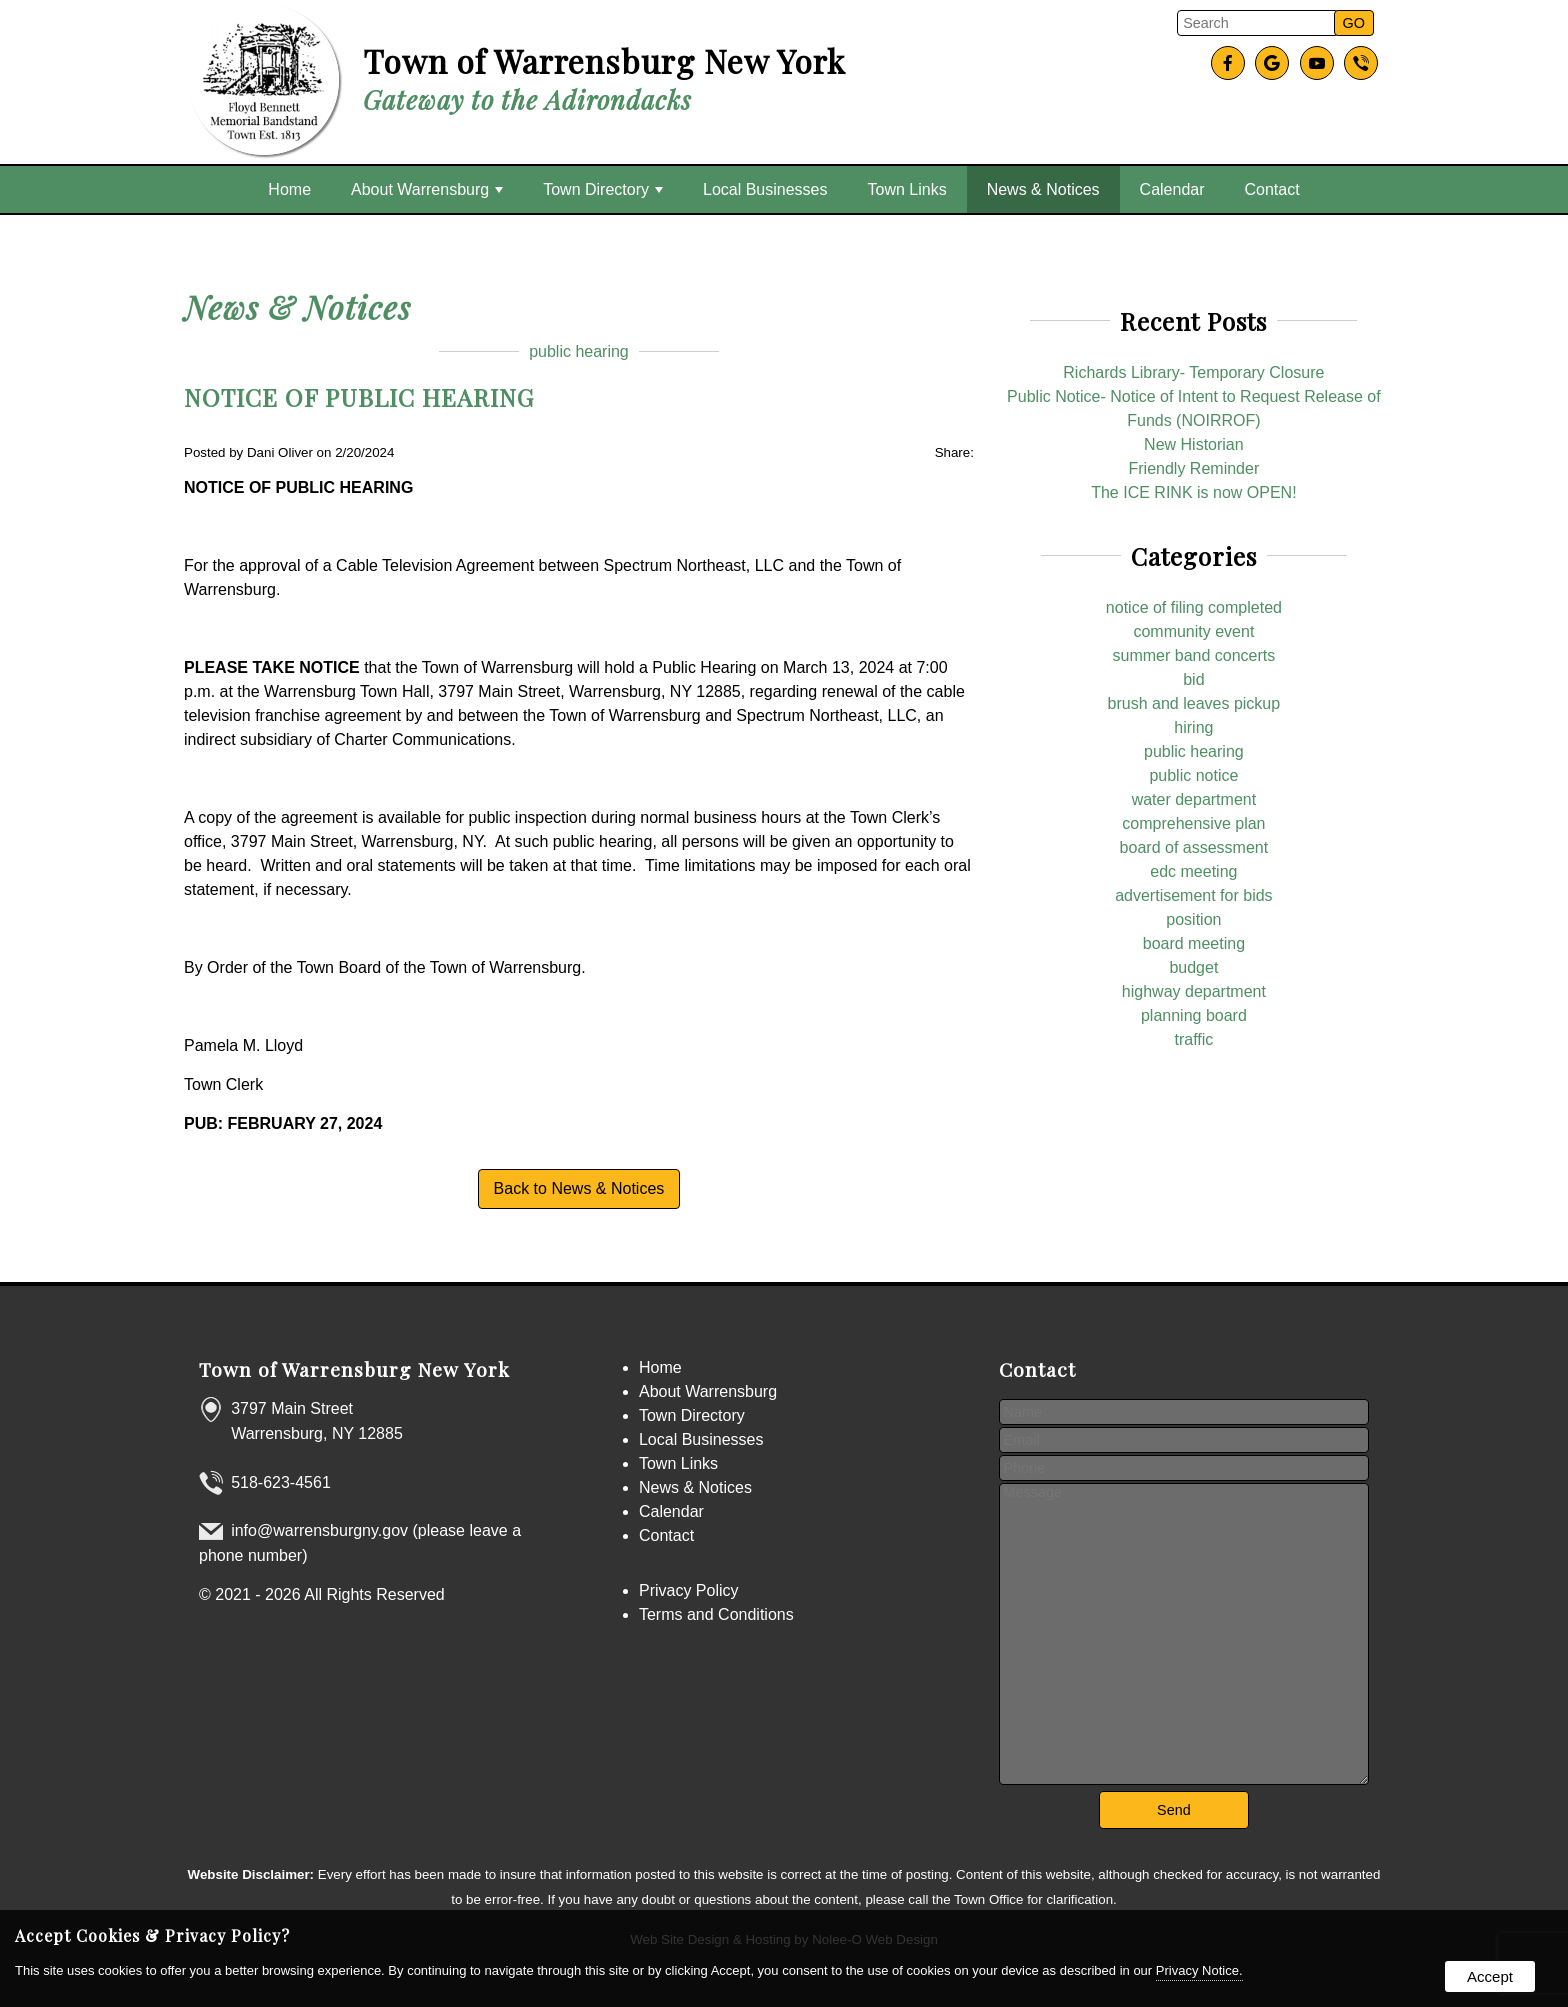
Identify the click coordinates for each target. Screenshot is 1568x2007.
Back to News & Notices (579, 1188)
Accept (1490, 1976)
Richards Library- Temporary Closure (1193, 372)
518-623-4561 (281, 1482)
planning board (1194, 1015)
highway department (1194, 991)
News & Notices (1043, 189)
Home (289, 189)
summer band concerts (1194, 655)
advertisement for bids (1193, 895)
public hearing (579, 351)
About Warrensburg (427, 189)
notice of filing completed (1194, 607)
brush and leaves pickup (1194, 703)
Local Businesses (765, 189)
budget (1193, 967)
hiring (1193, 727)
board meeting (1194, 943)
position (1193, 919)
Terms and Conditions (716, 1614)
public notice (1193, 775)
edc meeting (1193, 871)
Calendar (1172, 189)
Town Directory (603, 189)
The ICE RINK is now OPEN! (1193, 492)
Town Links (907, 189)
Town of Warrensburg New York (354, 1369)
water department (1194, 799)
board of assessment (1194, 847)
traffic (1193, 1039)
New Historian (1194, 444)
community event (1193, 631)
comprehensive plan (1193, 823)
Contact (1272, 189)
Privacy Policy (689, 1590)
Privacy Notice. (1199, 1970)
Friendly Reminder (1194, 468)
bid (1193, 679)
